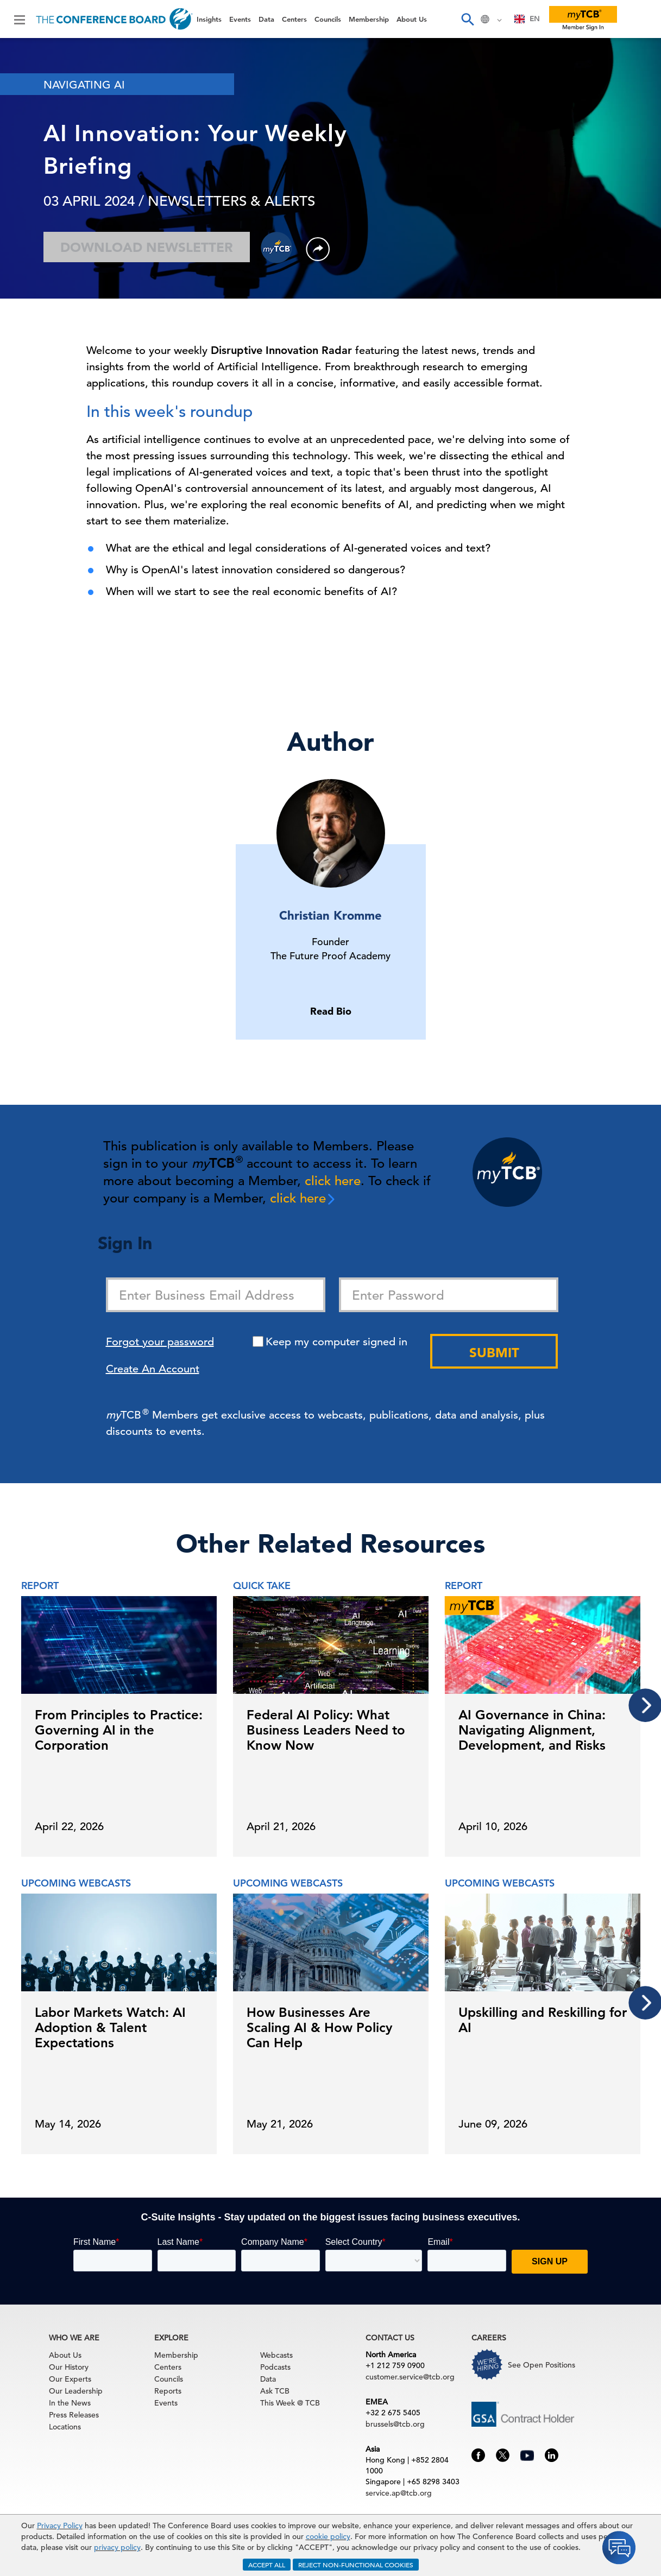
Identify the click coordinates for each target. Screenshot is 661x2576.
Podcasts (275, 2367)
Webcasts (276, 2355)
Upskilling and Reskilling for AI (542, 2019)
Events (240, 19)
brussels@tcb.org (395, 2424)
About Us (411, 19)
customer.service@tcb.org (410, 2377)
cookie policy (328, 2536)
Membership (369, 19)
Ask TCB (274, 2391)
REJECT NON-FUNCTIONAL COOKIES (355, 2564)
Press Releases (74, 2415)
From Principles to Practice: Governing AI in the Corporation (119, 1730)
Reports (167, 2391)
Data (266, 19)
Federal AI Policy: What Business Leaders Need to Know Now (326, 1730)
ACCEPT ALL (266, 2564)
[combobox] (527, 19)
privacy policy (117, 2547)
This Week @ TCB (290, 2403)
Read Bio (330, 1011)
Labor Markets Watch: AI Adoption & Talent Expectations (110, 2027)
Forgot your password (160, 1342)
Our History (69, 2367)
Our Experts (70, 2379)
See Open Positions (541, 2365)
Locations (65, 2427)
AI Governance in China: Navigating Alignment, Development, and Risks (532, 1730)
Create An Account (152, 1369)
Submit (494, 1352)
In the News (70, 2403)
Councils (327, 19)
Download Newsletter (146, 247)
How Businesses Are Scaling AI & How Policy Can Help (319, 2027)
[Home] (114, 19)
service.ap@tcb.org (399, 2493)
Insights (209, 19)
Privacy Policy (60, 2525)
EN (527, 19)
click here (333, 1181)
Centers (294, 19)
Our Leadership (76, 2391)
